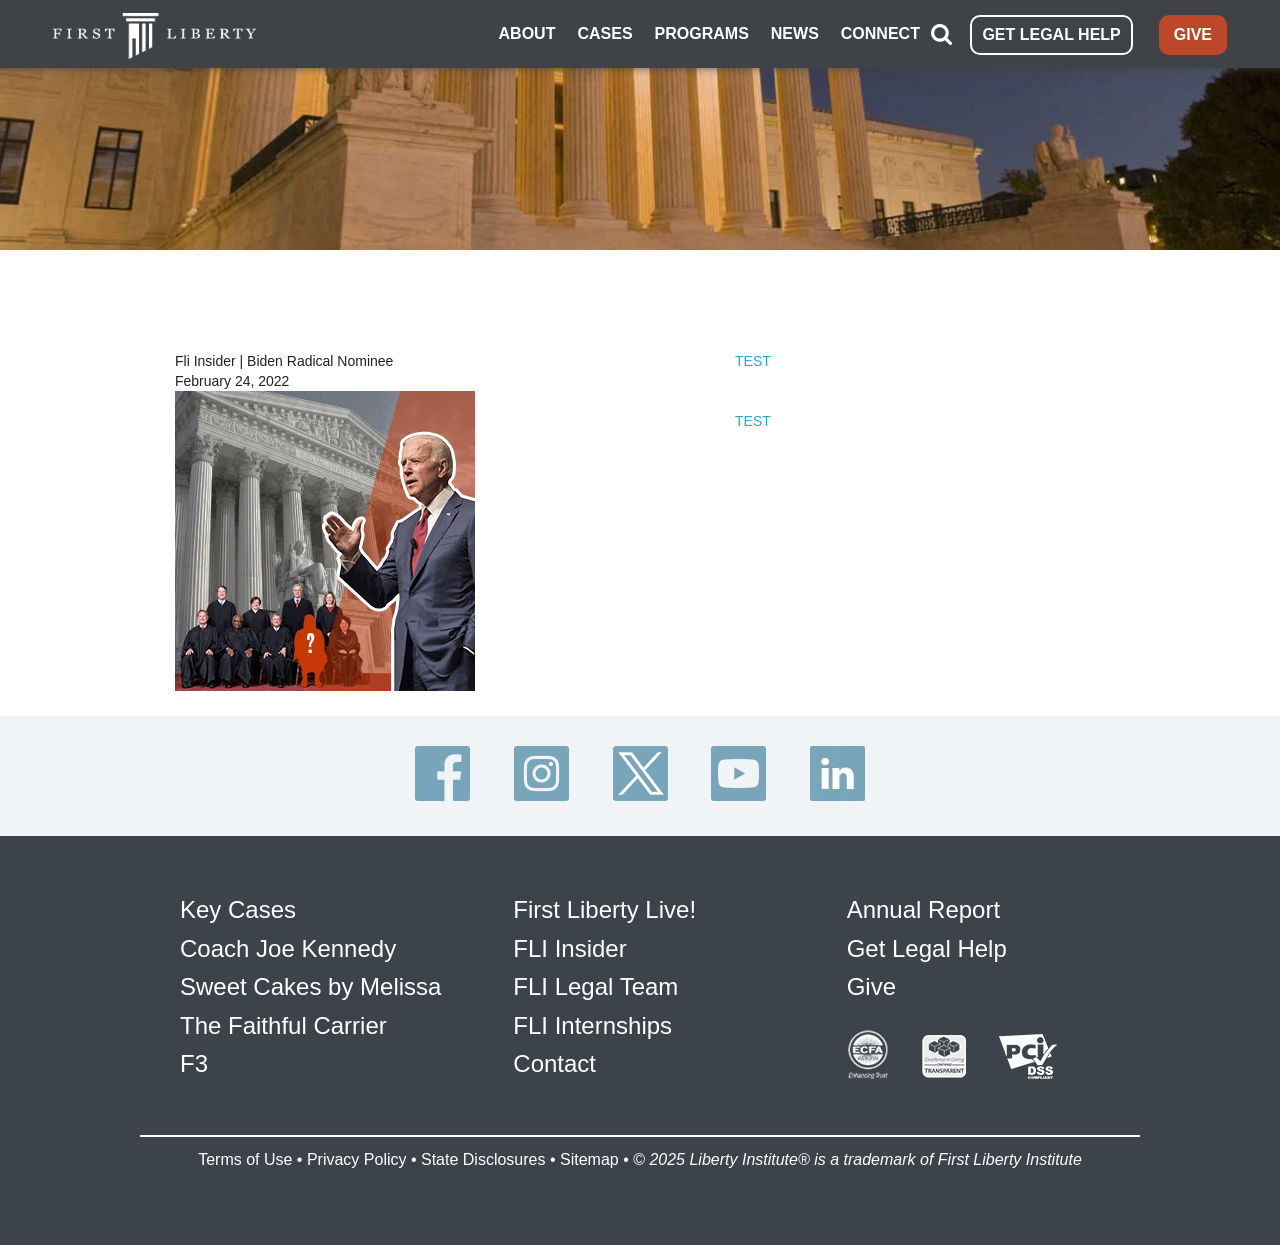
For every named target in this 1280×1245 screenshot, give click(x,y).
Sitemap (589, 1159)
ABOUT (527, 33)
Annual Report (923, 909)
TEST (753, 361)
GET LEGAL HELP (1051, 34)
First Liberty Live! (604, 909)
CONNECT (880, 33)
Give (871, 986)
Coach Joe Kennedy (288, 948)
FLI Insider (569, 948)
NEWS (795, 33)
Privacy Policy (357, 1159)
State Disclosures (483, 1159)
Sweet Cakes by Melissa (310, 986)
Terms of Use (245, 1159)
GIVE (1193, 34)
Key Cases (238, 909)
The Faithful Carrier (283, 1025)
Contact (554, 1063)
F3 (194, 1063)
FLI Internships (592, 1025)
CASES (604, 33)
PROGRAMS (702, 33)
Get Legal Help (927, 948)
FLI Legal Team (595, 986)
